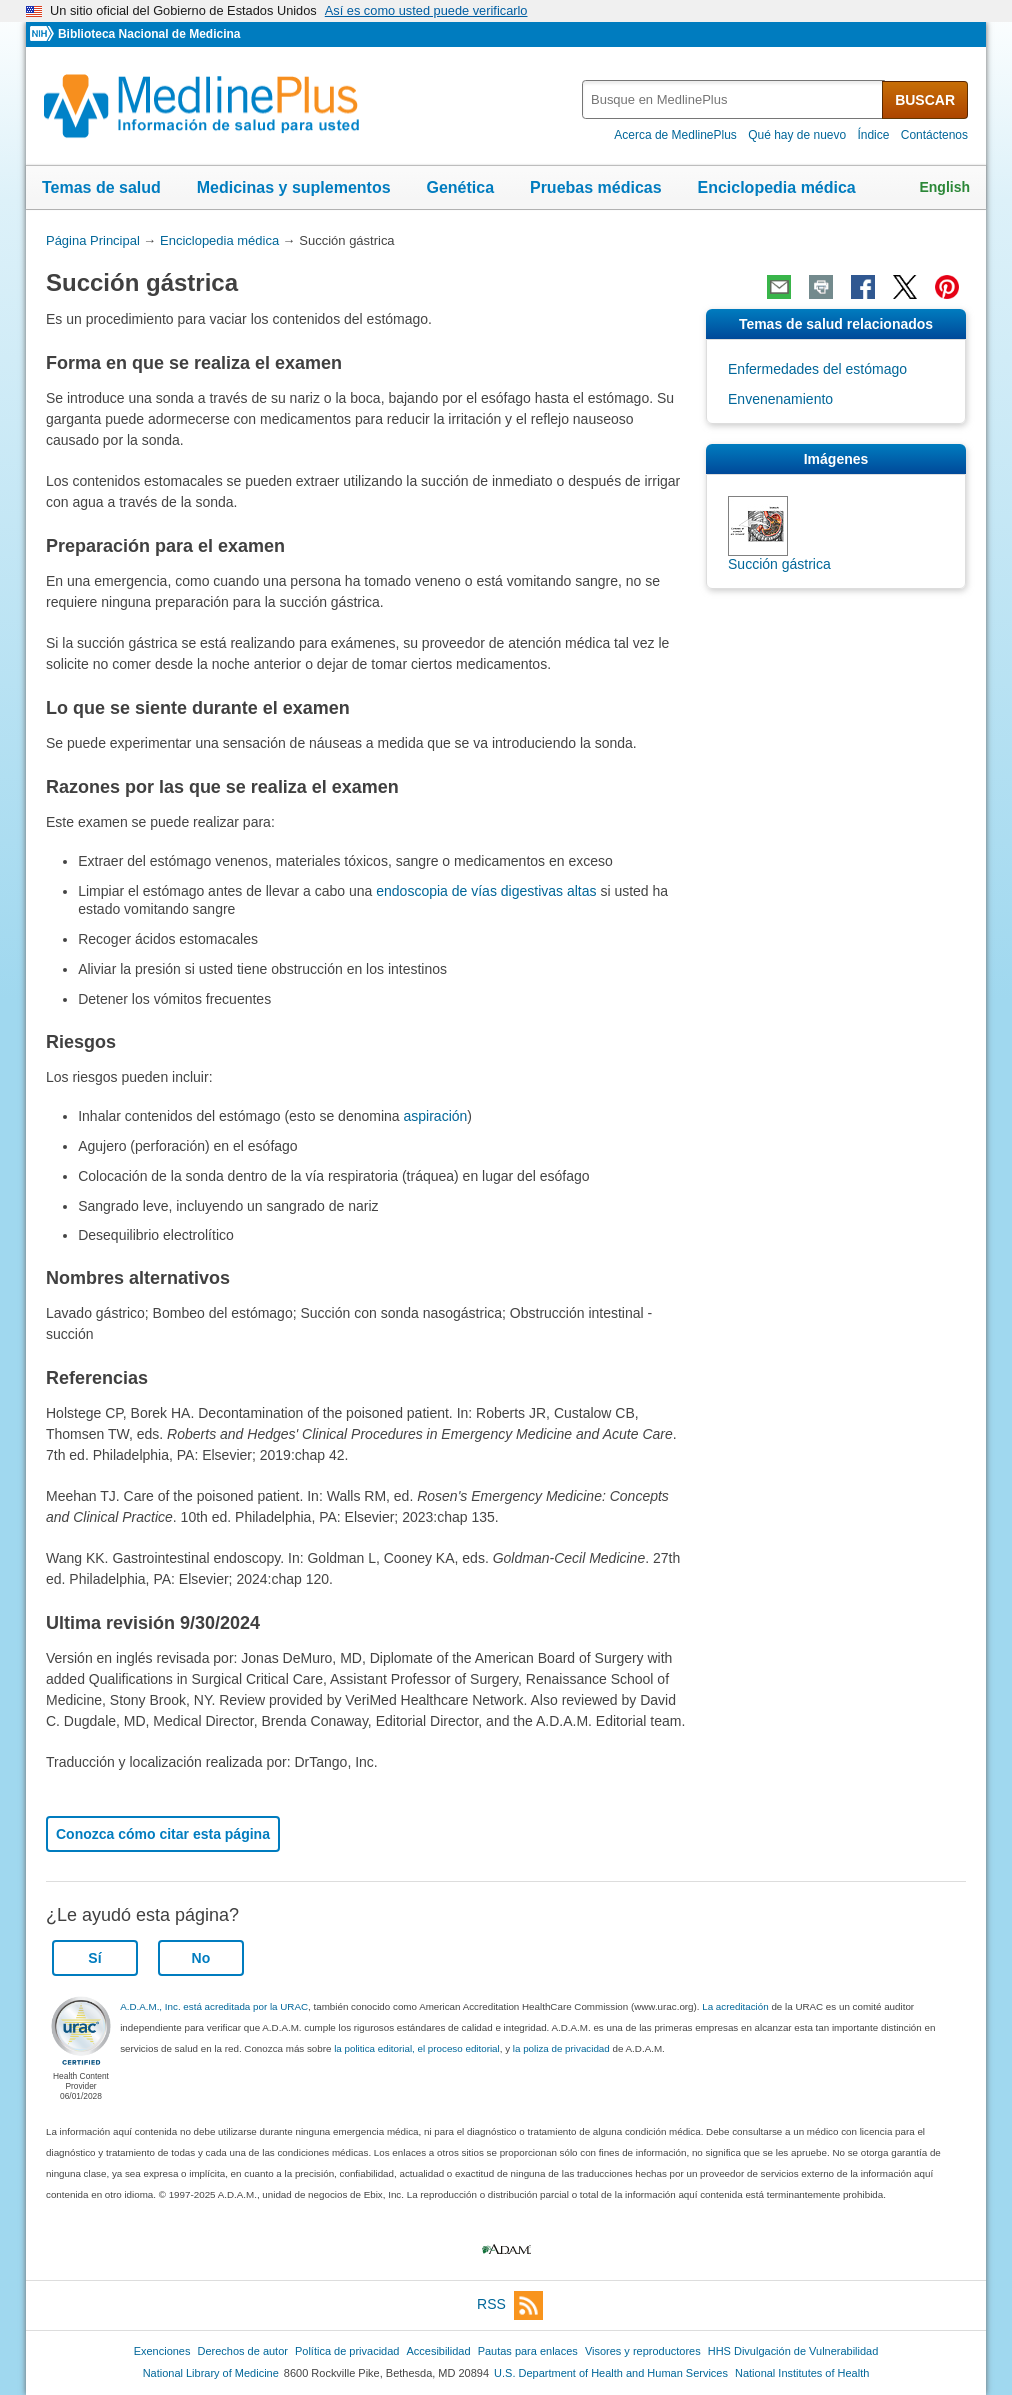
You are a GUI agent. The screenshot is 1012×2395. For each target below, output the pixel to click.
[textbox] (733, 99)
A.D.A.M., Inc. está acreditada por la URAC (214, 2006)
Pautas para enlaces (528, 2351)
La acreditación (735, 2006)
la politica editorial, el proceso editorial (417, 2048)
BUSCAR (925, 100)
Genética (460, 187)
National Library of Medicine (211, 2373)
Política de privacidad (347, 2351)
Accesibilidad (438, 2351)
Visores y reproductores (643, 2351)
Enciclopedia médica (776, 187)
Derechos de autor (243, 2351)
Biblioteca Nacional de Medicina (149, 34)
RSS (510, 2305)
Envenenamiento (780, 399)
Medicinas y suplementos (294, 187)
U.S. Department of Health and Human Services (611, 2373)
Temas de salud (101, 187)
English (944, 187)
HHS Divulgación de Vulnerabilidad (793, 2351)
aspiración (436, 1116)
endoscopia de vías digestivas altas (486, 891)
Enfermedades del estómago (817, 369)
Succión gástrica (779, 564)
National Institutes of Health (802, 2373)
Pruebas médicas (596, 187)
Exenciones (162, 2351)
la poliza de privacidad (561, 2048)
